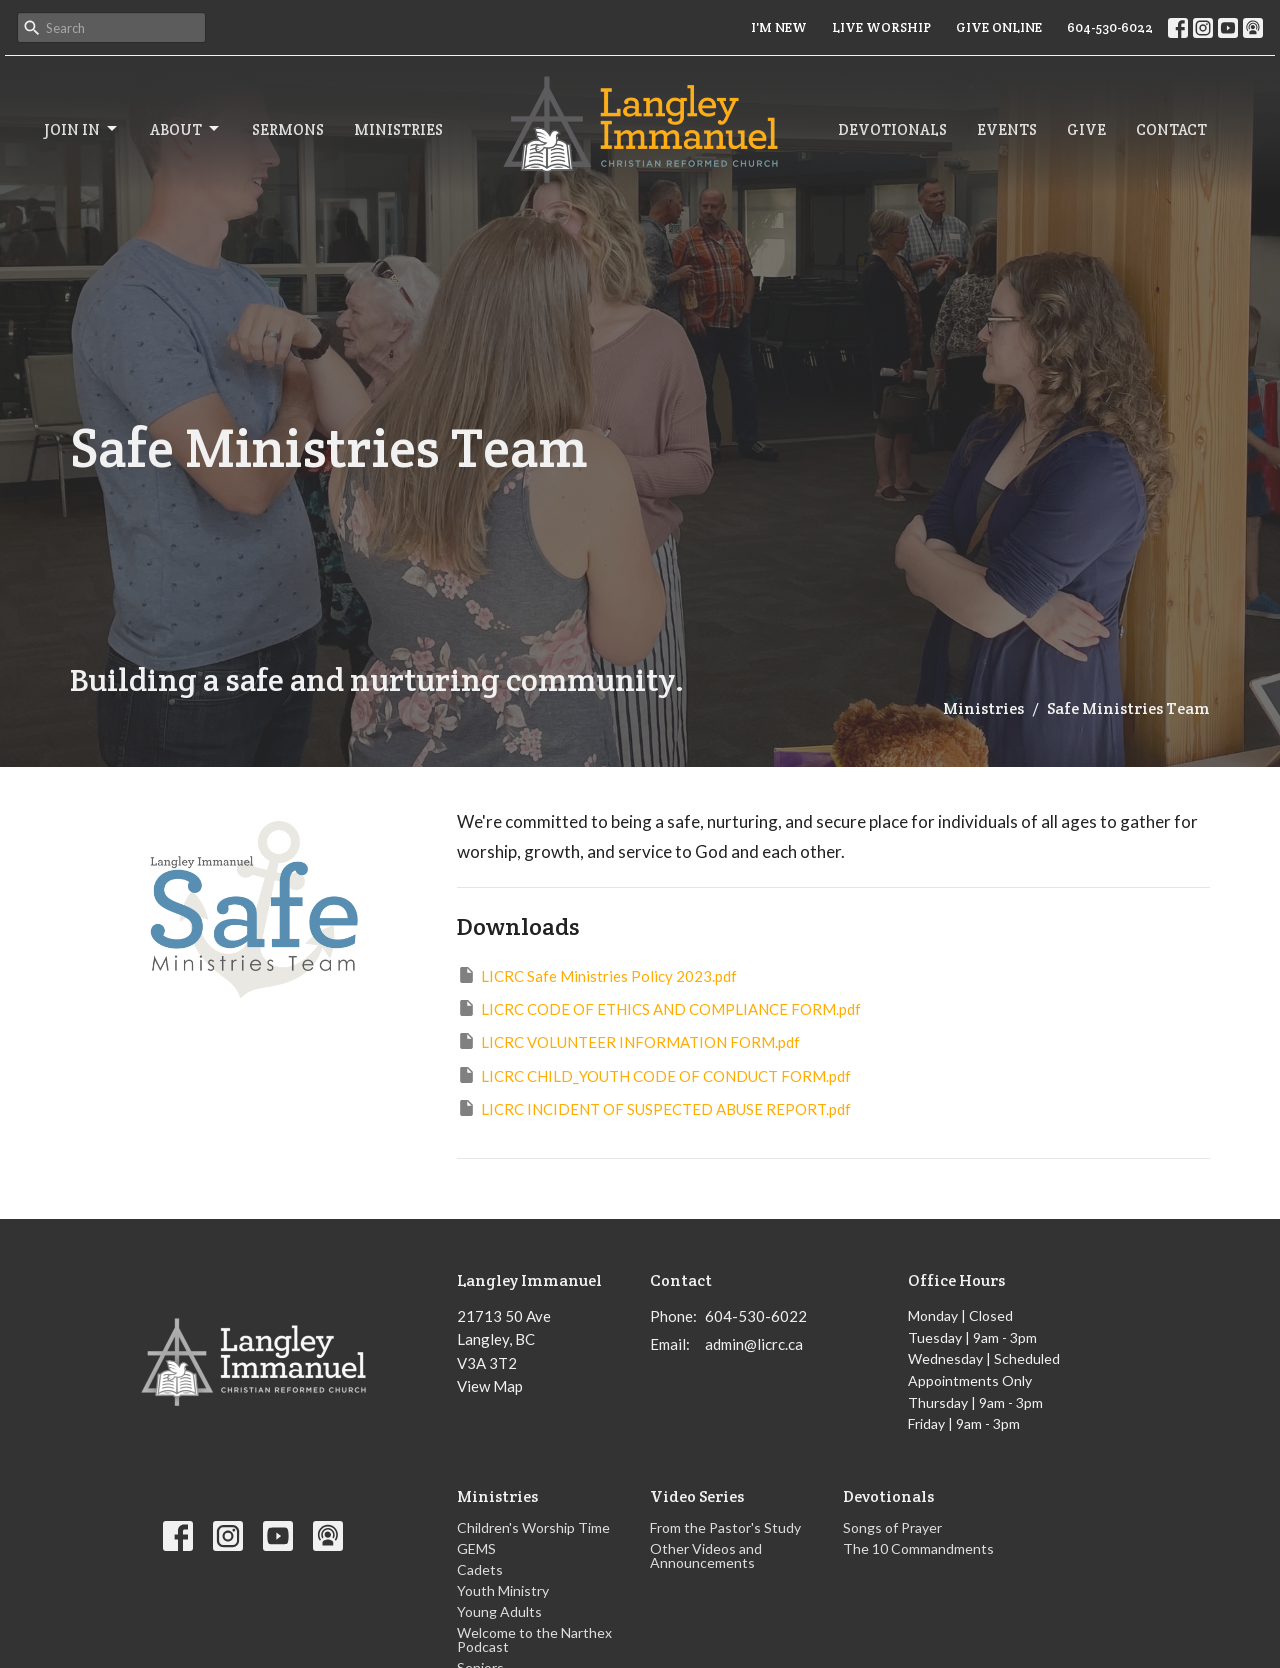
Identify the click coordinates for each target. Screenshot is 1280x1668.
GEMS (476, 1548)
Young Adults (499, 1611)
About (186, 129)
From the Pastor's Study (725, 1527)
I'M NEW (779, 27)
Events (1007, 129)
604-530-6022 (1110, 27)
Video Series (697, 1496)
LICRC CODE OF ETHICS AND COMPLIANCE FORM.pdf (659, 1008)
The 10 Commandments (918, 1548)
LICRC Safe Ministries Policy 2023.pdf (597, 975)
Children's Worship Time (533, 1527)
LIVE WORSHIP (881, 27)
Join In (82, 129)
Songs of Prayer (892, 1527)
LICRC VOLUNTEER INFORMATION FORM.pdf (628, 1041)
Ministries (398, 129)
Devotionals (892, 129)
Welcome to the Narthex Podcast (534, 1639)
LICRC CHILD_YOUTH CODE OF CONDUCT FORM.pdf (654, 1075)
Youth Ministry (503, 1590)
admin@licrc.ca (754, 1344)
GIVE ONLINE (999, 27)
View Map (490, 1386)
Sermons (288, 129)
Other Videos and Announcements (706, 1555)
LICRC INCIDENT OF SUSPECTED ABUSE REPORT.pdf (654, 1108)
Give (1086, 129)
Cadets (480, 1569)
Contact (1171, 129)
